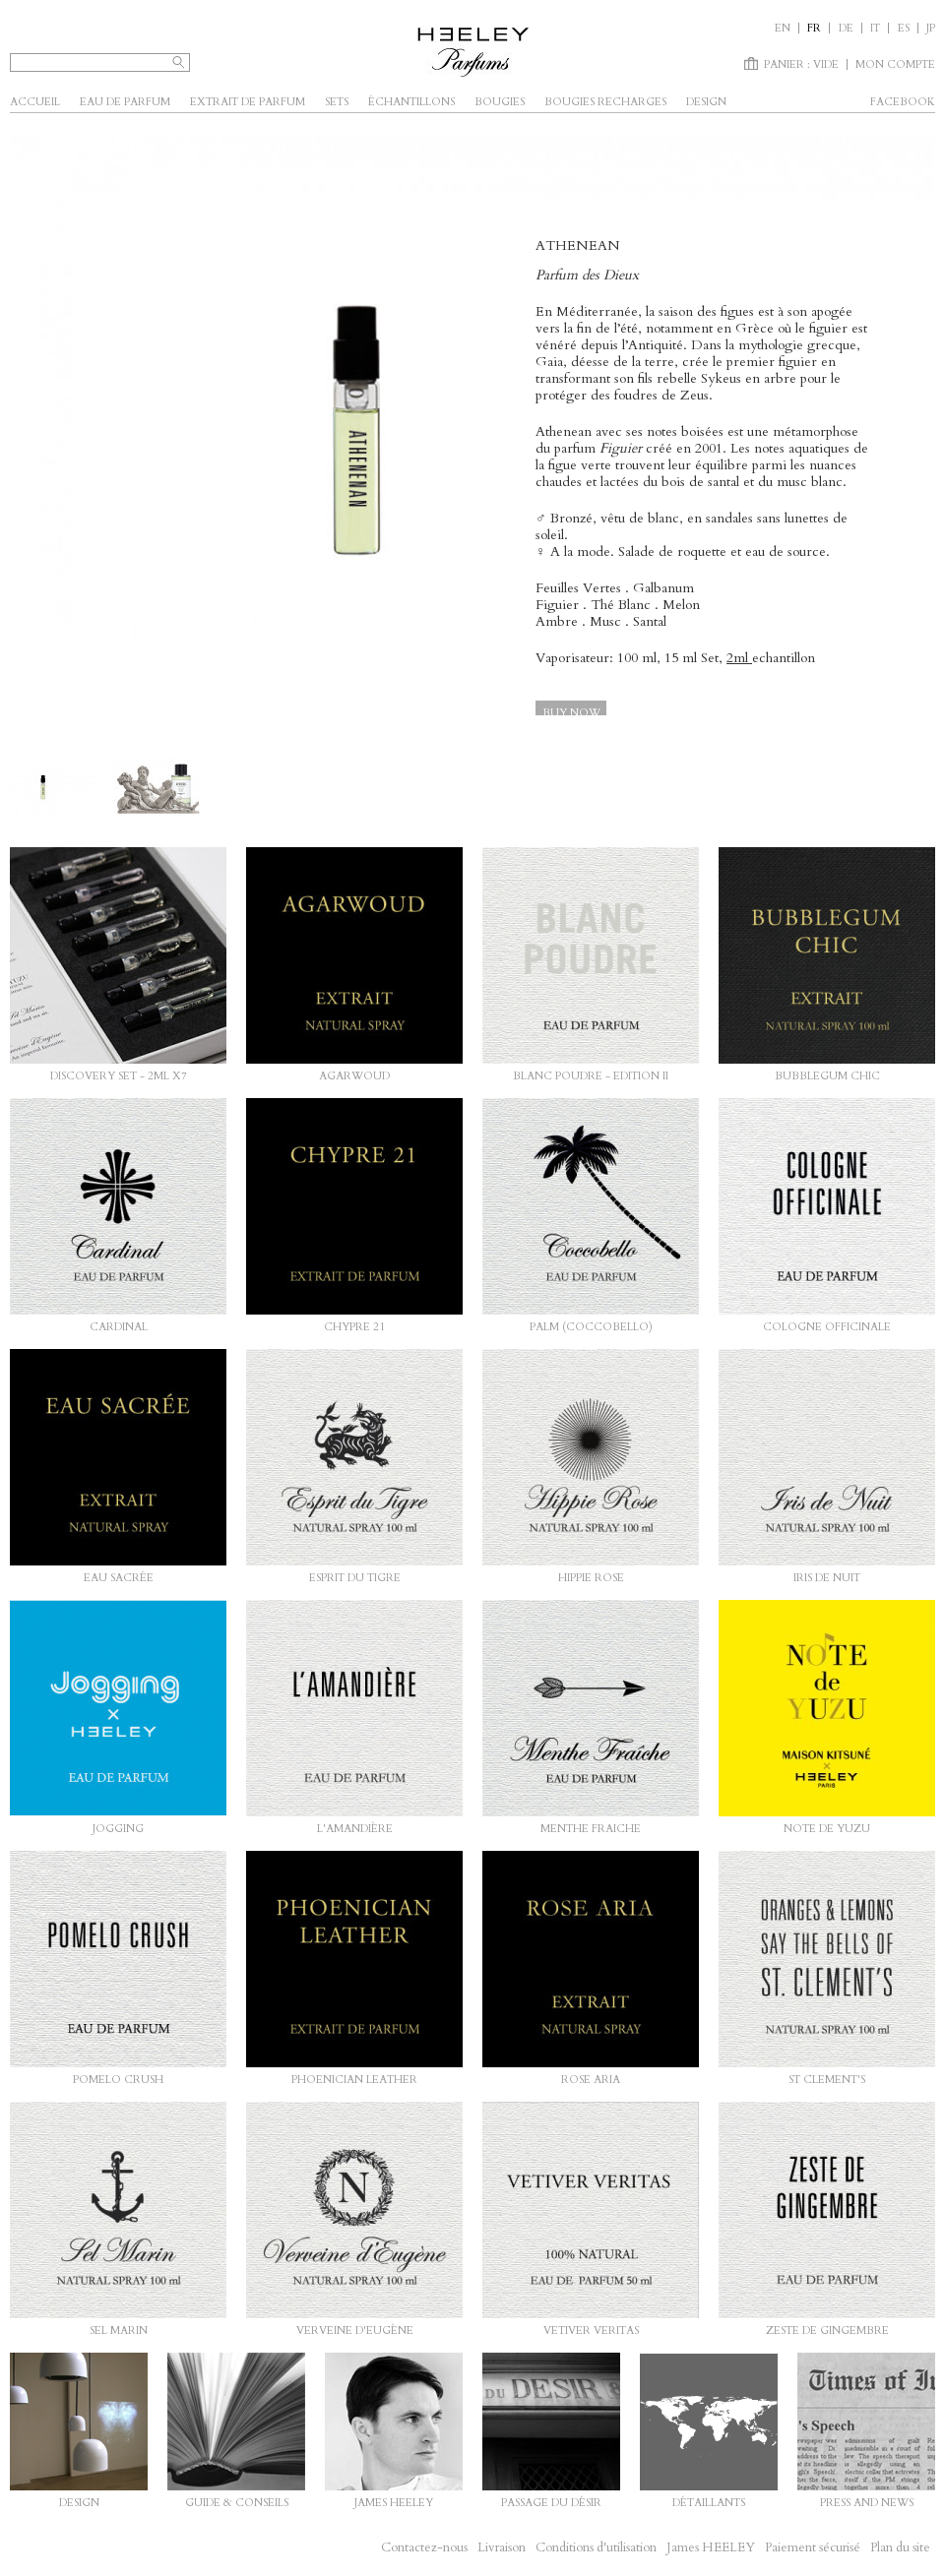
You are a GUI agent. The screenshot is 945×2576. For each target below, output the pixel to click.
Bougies (499, 101)
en (782, 28)
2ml (739, 657)
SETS (336, 101)
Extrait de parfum (247, 101)
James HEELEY (710, 2547)
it (875, 28)
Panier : (801, 64)
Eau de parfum (125, 101)
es (904, 28)
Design (706, 101)
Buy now (571, 712)
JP (930, 28)
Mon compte (895, 64)
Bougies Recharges (605, 101)
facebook (902, 101)
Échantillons (411, 101)
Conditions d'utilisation (596, 2547)
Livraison (501, 2547)
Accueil (35, 101)
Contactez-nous (424, 2547)
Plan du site (900, 2547)
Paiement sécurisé (812, 2547)
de (846, 28)
